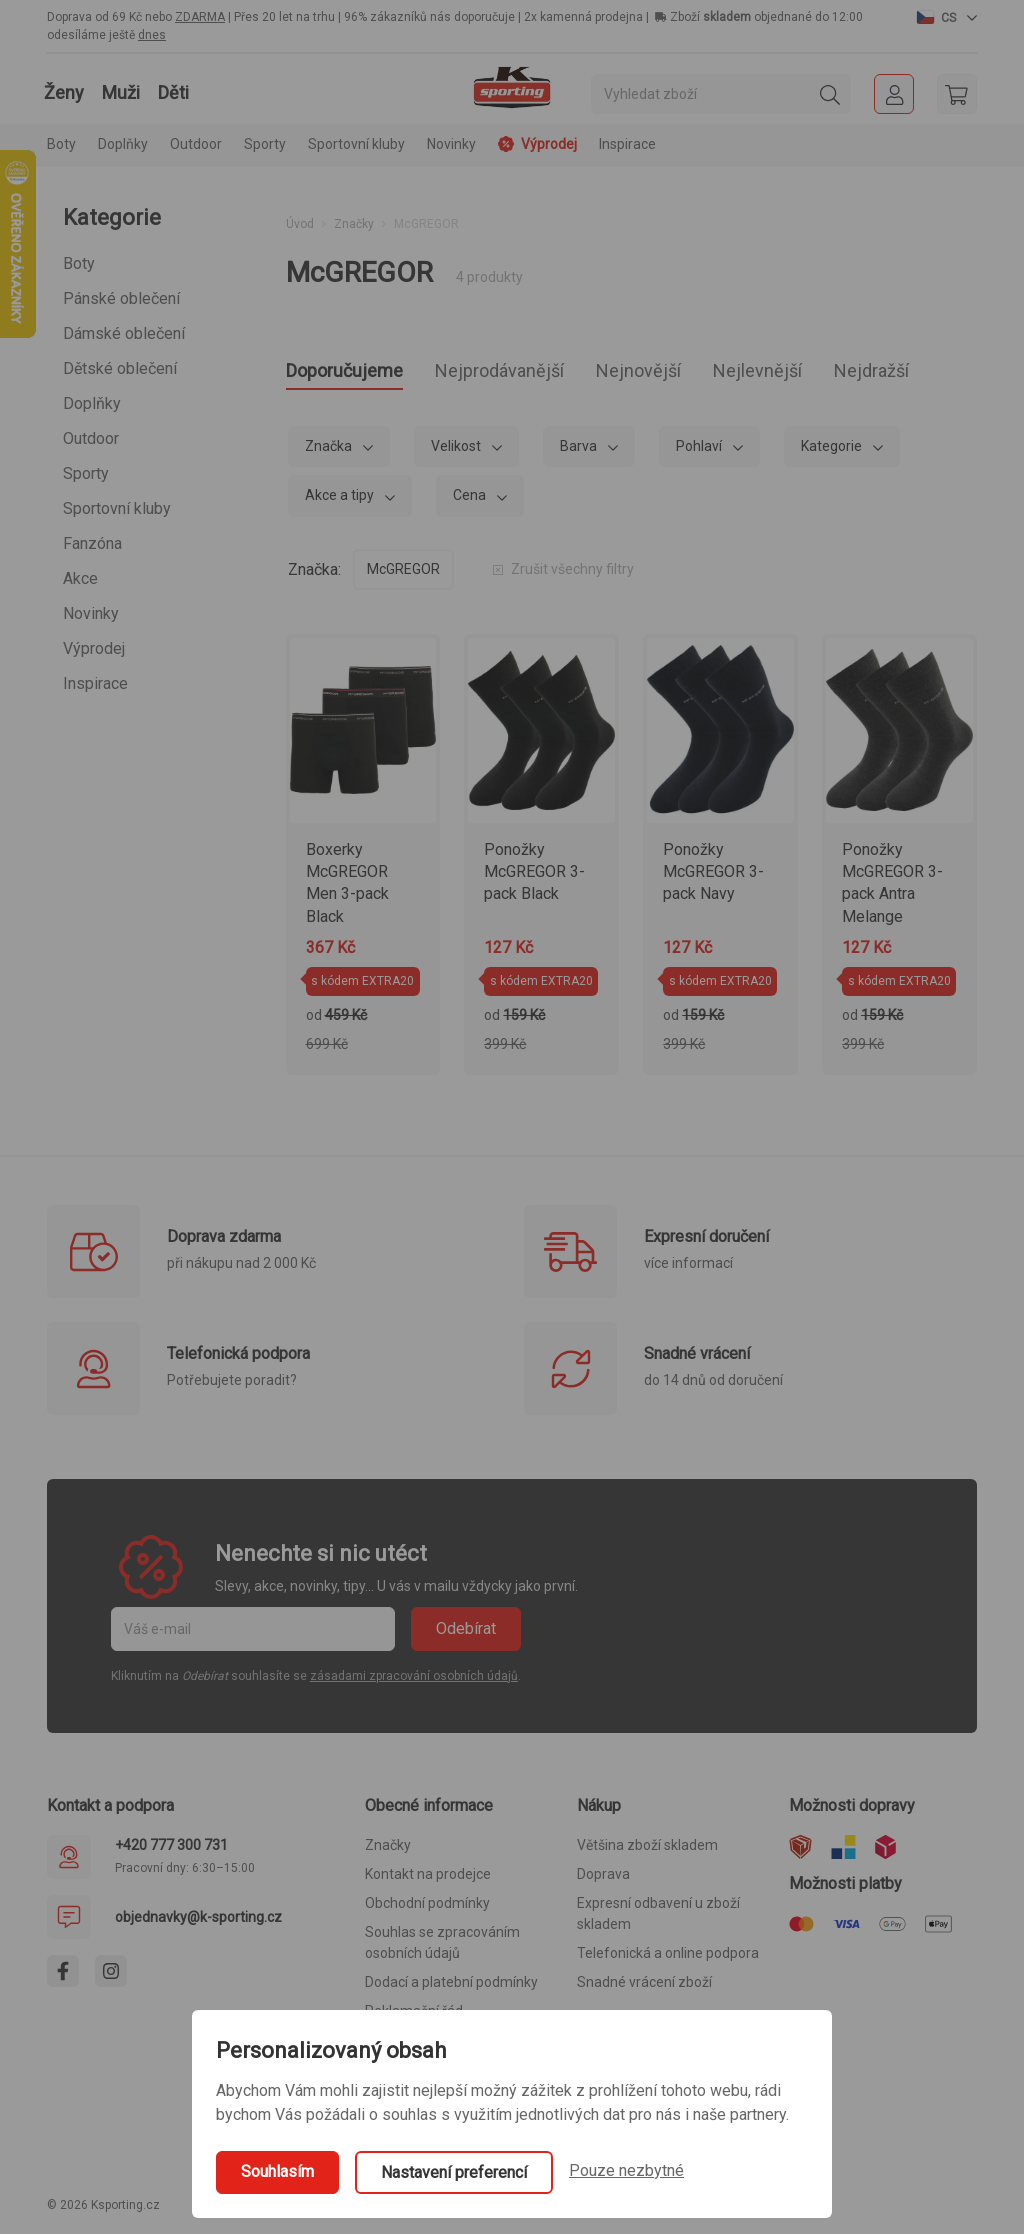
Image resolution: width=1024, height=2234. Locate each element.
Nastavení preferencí (454, 2172)
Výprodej (94, 648)
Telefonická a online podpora (668, 1959)
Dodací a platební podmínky (451, 1988)
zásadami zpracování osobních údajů (414, 1682)
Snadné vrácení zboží (644, 1988)
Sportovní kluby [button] (356, 144)
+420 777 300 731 (171, 1851)
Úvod (300, 224)
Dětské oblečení (120, 368)
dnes (152, 35)
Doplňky (92, 403)
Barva (580, 452)
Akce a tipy (341, 501)
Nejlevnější (851, 373)
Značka (330, 452)
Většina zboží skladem (647, 1851)
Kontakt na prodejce (428, 1880)
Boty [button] (61, 144)
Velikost (457, 452)
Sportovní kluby (117, 508)
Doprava (603, 1880)
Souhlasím (277, 2171)
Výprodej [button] (537, 144)
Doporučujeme (358, 373)
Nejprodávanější (544, 373)
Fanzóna (92, 543)
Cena (471, 501)
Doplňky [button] (123, 144)
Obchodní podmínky (427, 1909)
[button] (947, 17)
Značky (354, 224)
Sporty (86, 473)
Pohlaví (700, 452)
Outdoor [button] (196, 144)
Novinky (451, 144)
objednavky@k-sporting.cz (198, 1923)
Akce (80, 578)
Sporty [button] (265, 144)
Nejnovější (711, 373)
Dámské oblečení (124, 333)
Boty (79, 263)
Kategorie (833, 452)
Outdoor (91, 438)
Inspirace (627, 144)
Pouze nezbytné (626, 2170)
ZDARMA (200, 17)
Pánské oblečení (121, 298)
